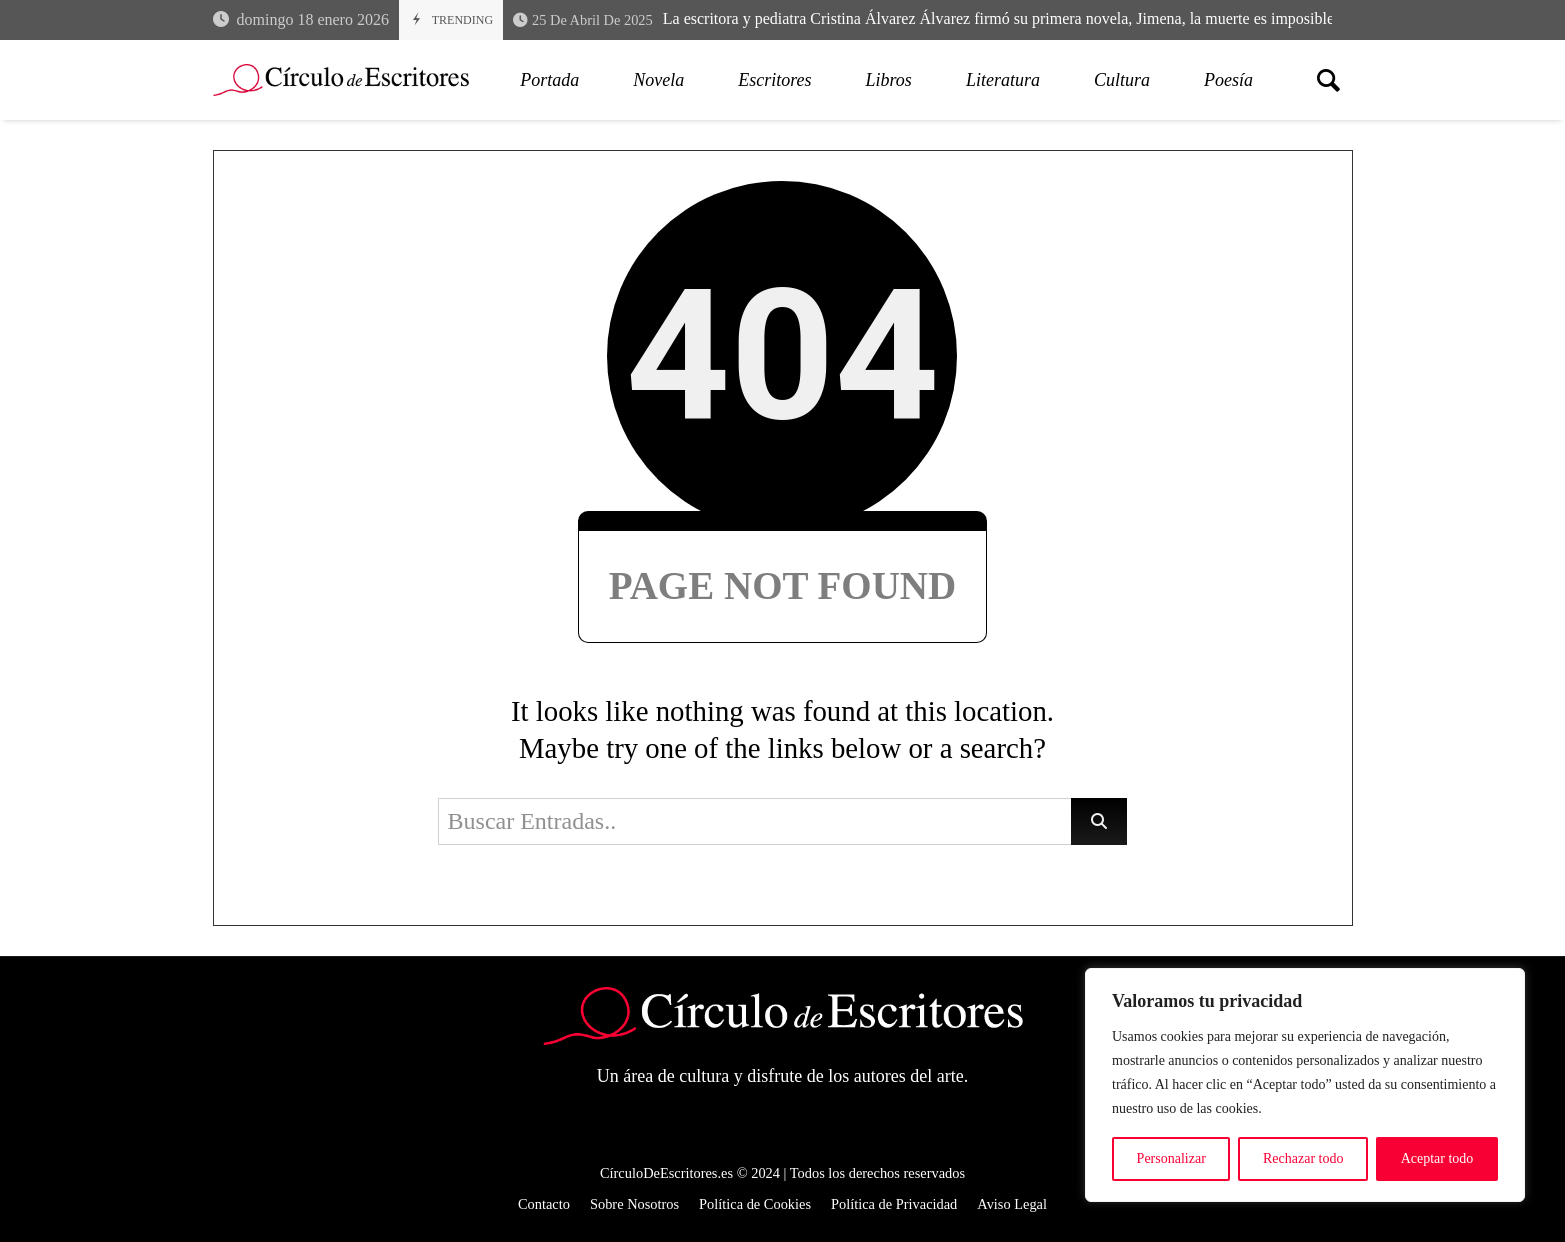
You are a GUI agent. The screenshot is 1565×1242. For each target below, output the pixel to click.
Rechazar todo (1303, 1158)
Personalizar (1171, 1158)
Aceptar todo (1437, 1158)
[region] (1305, 1085)
